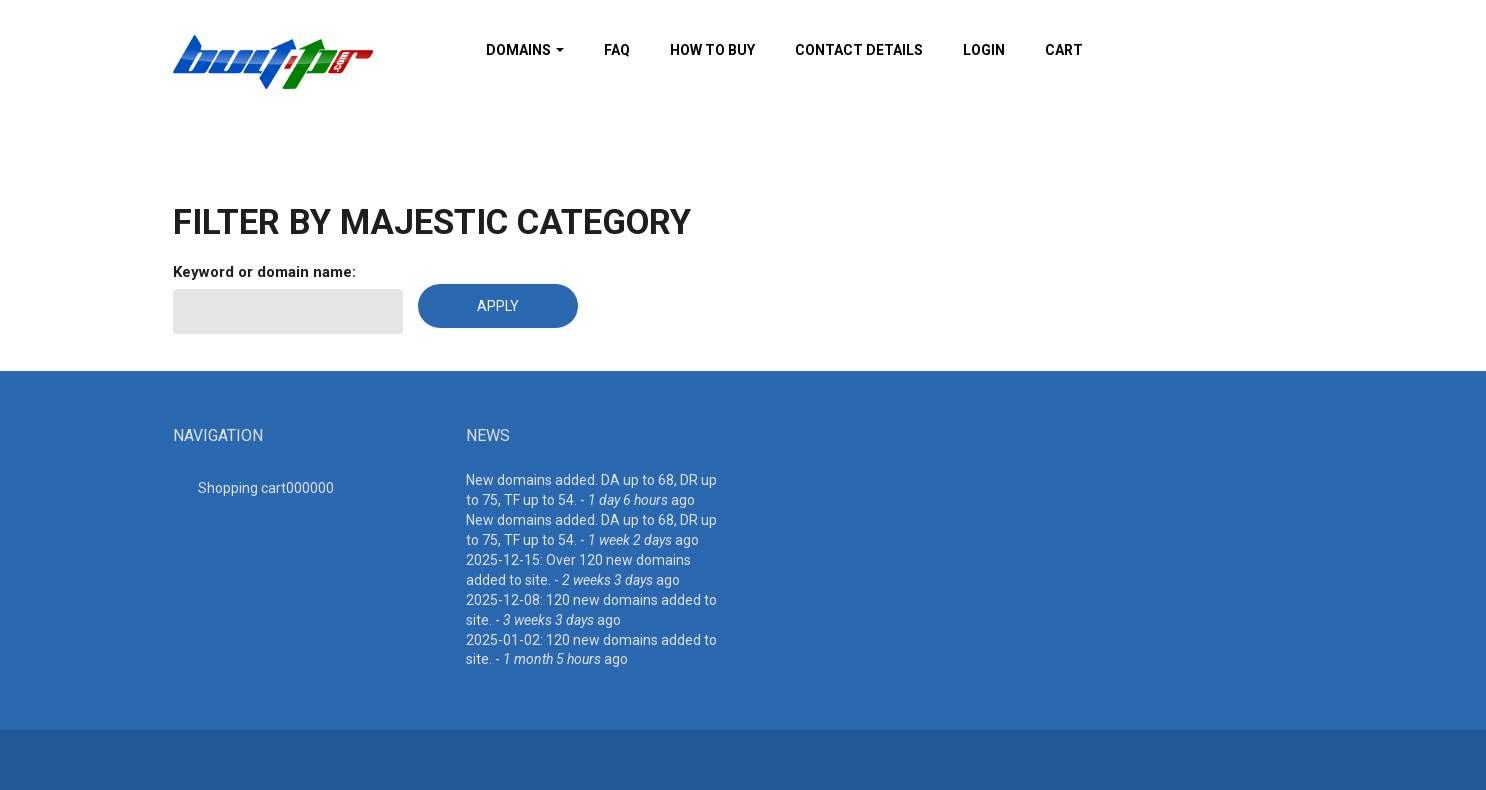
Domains (525, 50)
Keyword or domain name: (264, 272)
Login (984, 50)
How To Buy (712, 50)
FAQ (617, 50)
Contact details (859, 50)
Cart (1064, 50)
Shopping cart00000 (266, 488)
